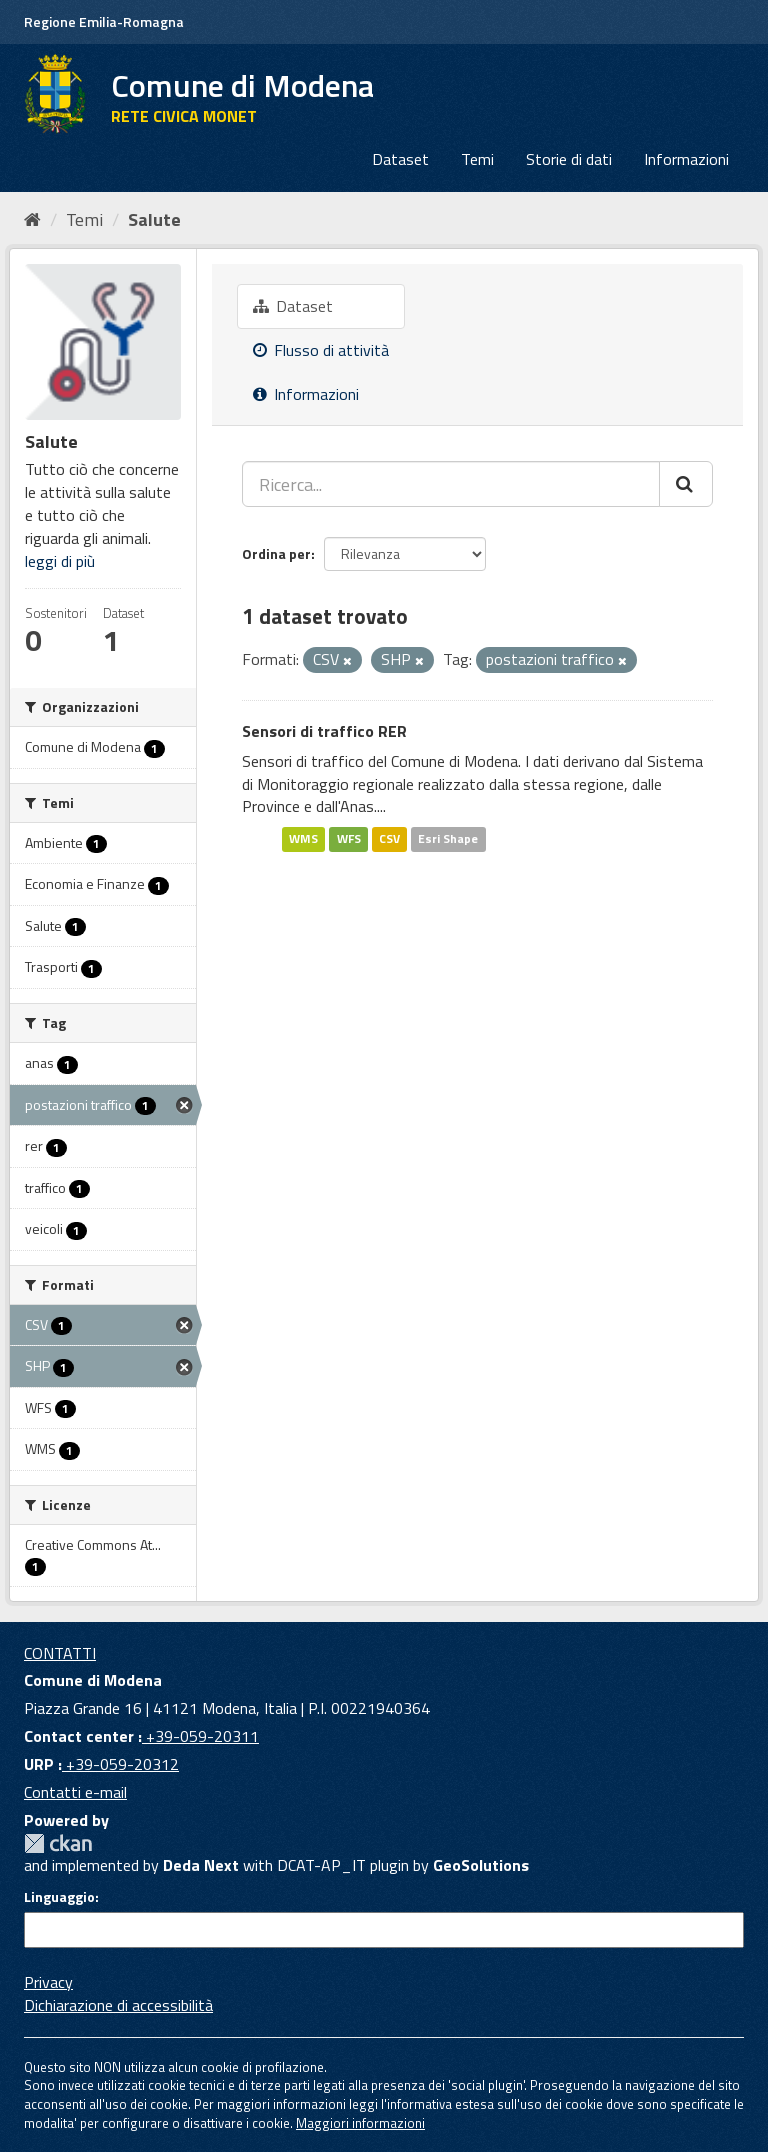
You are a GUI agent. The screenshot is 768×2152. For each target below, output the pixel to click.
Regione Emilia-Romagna (104, 21)
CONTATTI (60, 1653)
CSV (389, 838)
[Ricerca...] (451, 484)
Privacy (48, 1982)
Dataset (400, 159)
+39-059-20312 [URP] (120, 1764)
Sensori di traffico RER (324, 731)
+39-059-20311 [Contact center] (200, 1736)
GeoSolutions (481, 1865)
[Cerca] (686, 484)
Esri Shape (448, 838)
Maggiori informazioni (360, 2123)
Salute (154, 219)
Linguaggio (59, 1897)
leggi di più (60, 561)
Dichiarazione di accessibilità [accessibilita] (118, 2005)
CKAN (58, 1843)
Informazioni (686, 159)
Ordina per (276, 553)
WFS (349, 838)
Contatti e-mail (75, 1792)
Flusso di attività (321, 350)
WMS (303, 838)
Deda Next (201, 1865)
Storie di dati (569, 159)
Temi (477, 159)
